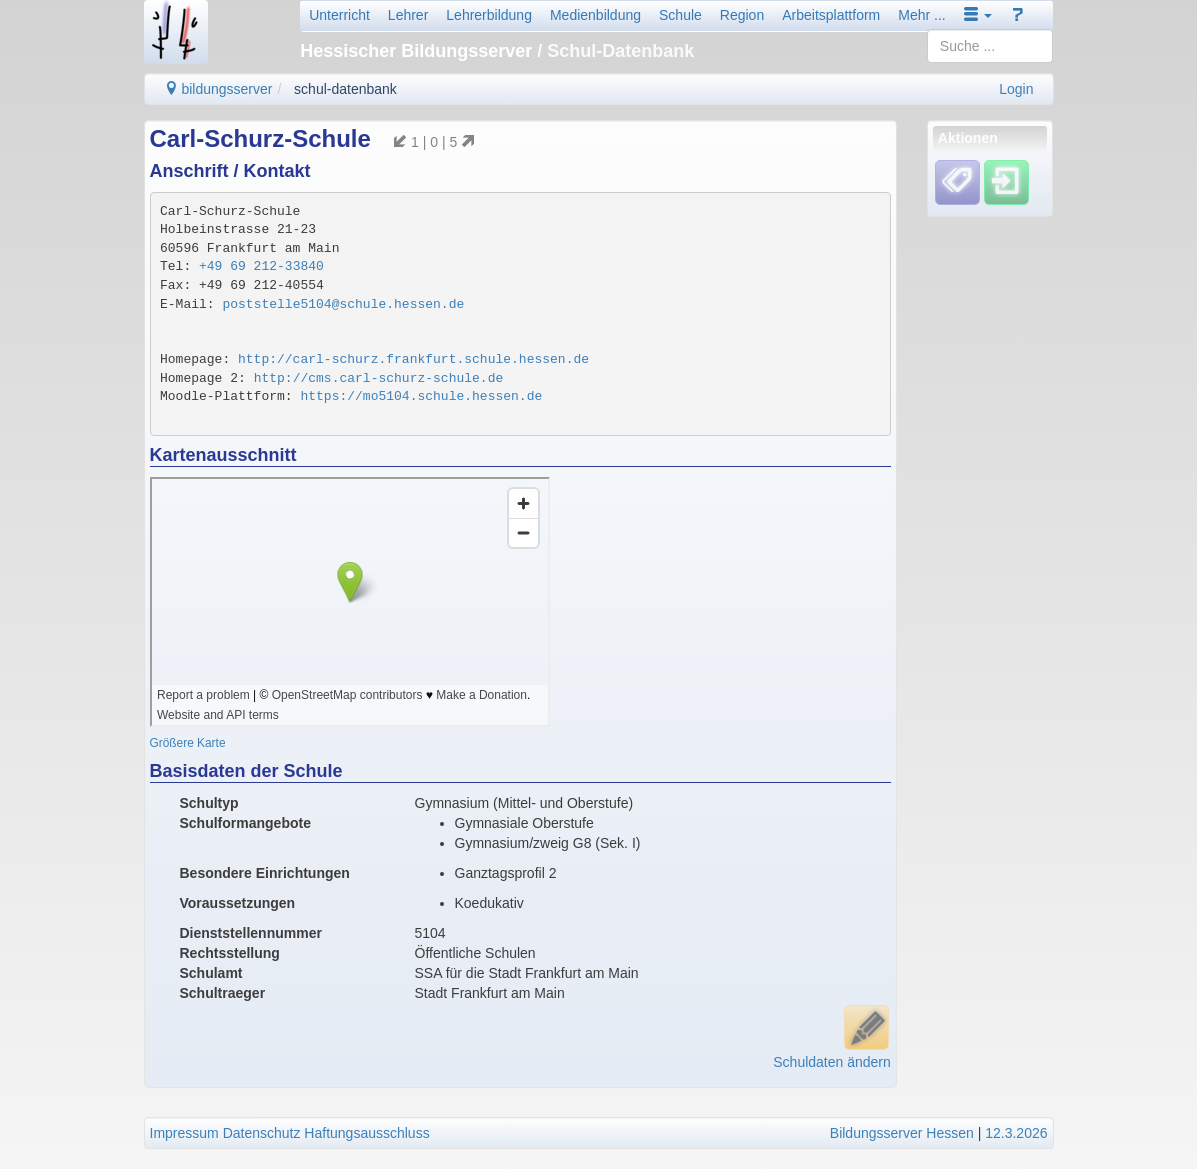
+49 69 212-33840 (261, 266)
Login (1016, 89)
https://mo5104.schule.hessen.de (421, 396)
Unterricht (339, 15)
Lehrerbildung (489, 15)
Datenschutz (262, 1133)
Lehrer (408, 15)
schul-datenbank (345, 89)
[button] (978, 15)
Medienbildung (595, 15)
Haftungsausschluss (366, 1133)
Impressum (184, 1133)
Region (742, 15)
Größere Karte (188, 743)
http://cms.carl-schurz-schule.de (379, 378)
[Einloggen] (1006, 182)
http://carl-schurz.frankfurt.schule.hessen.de (413, 359)
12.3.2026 (1016, 1133)
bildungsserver (218, 89)
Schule (680, 15)
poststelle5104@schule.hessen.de (343, 304)
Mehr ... (921, 15)
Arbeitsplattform (831, 15)
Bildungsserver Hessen (902, 1133)
